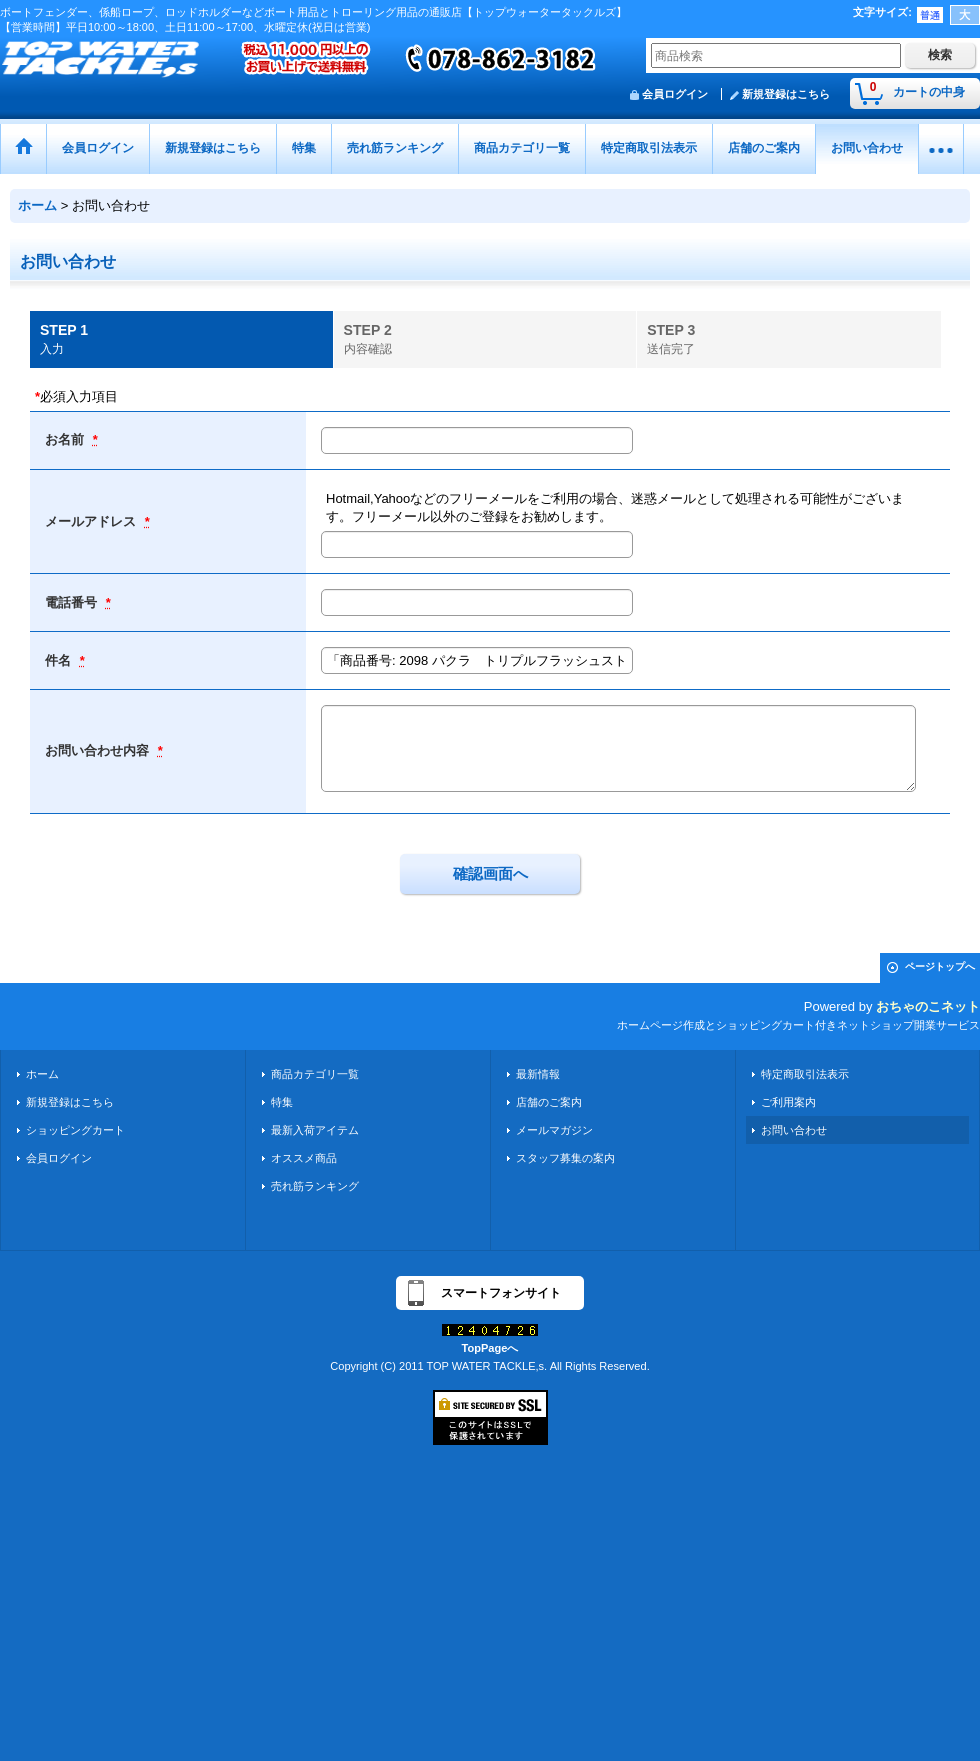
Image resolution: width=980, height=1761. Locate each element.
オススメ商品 (304, 1158)
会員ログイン (675, 94)
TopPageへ (490, 1348)
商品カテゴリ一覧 (315, 1074)
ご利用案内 (788, 1102)
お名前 (66, 439)
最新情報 (538, 1074)
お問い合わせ (794, 1130)
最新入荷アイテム (315, 1130)
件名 (60, 660)
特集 (282, 1102)
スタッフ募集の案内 (565, 1158)
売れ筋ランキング (315, 1186)
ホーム (42, 1074)
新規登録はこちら (786, 94)
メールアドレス (92, 521)
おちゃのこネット (928, 1006)
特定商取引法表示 (805, 1074)
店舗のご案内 (549, 1102)
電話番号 (73, 602)
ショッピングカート (75, 1130)
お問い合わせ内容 (99, 750)
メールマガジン (554, 1130)
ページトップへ (940, 966)
